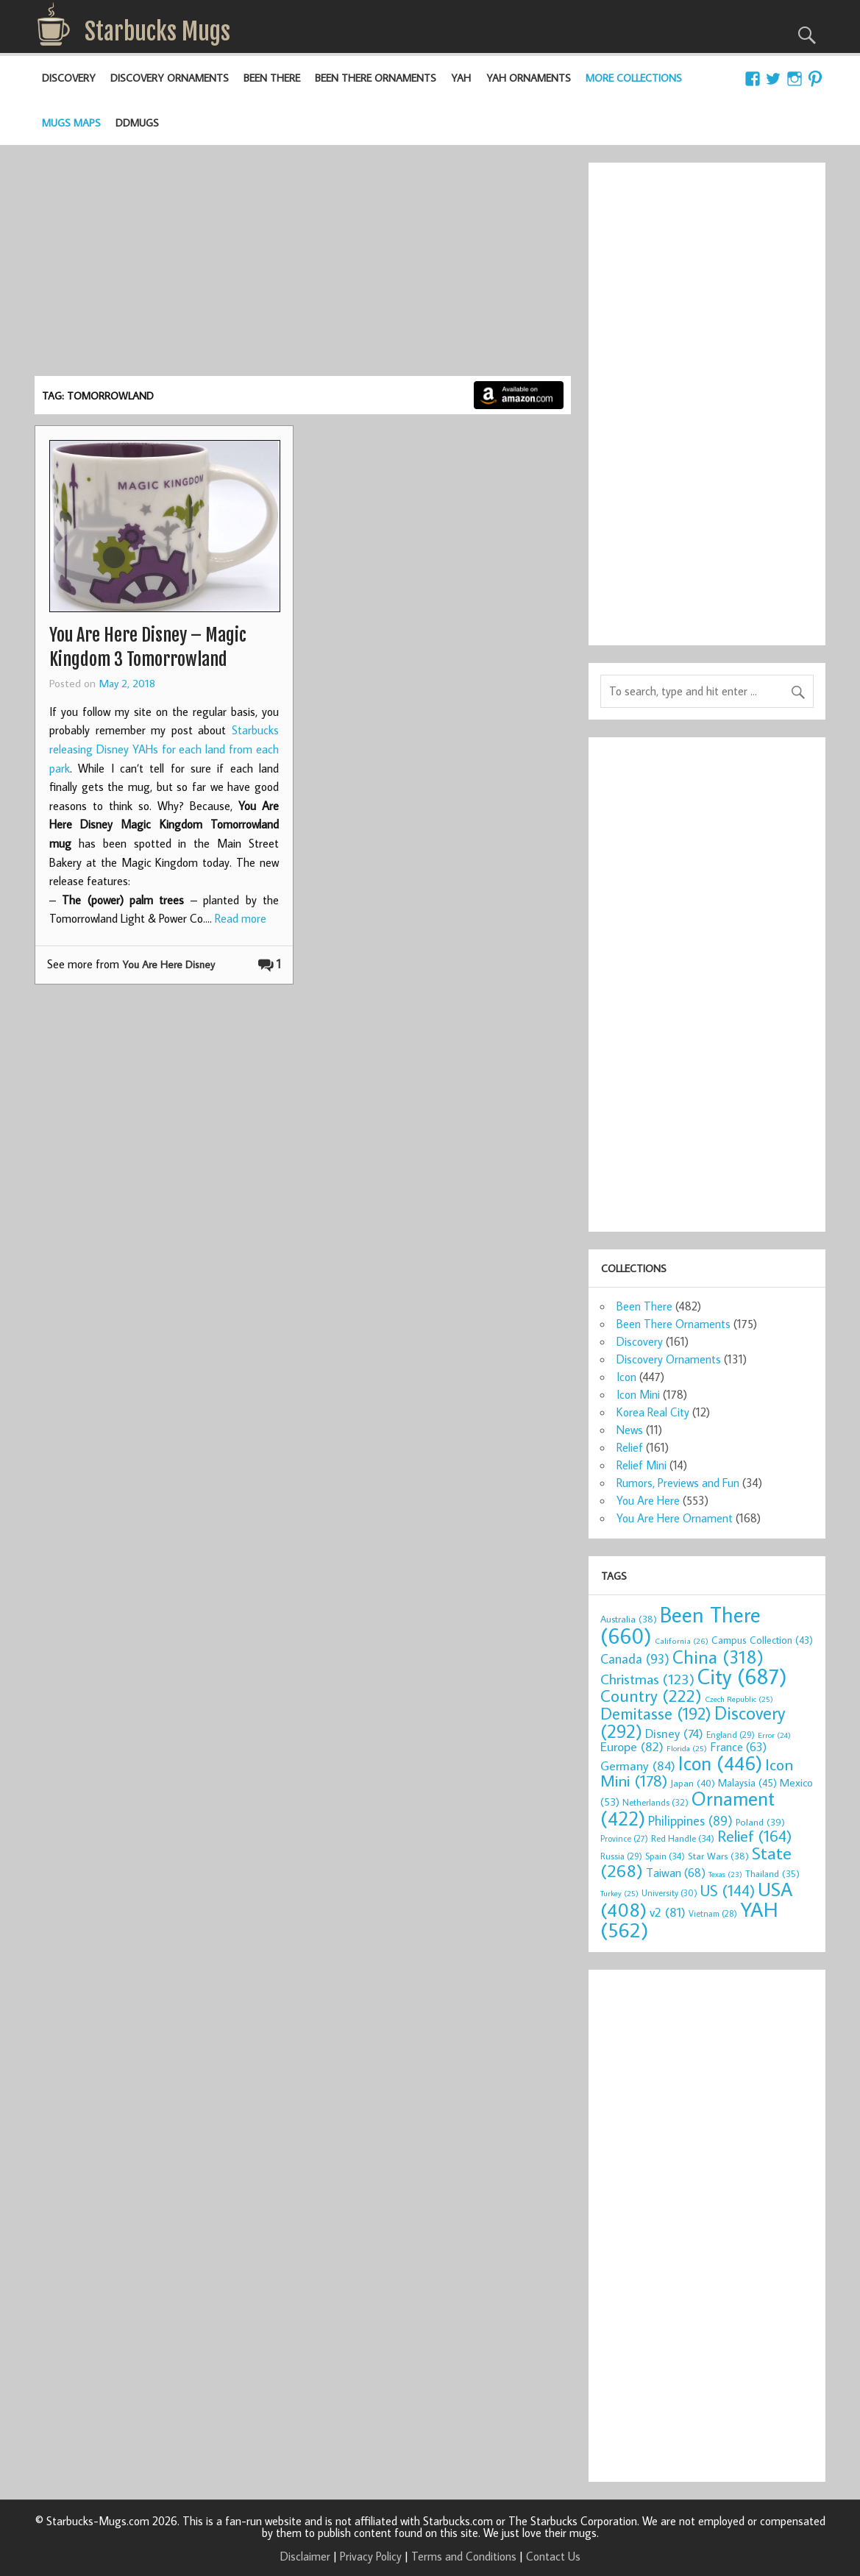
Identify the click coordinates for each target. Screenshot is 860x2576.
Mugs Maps (71, 122)
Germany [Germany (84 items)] (637, 1765)
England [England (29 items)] (730, 1734)
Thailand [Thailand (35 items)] (772, 1873)
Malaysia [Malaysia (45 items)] (747, 1782)
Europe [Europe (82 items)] (632, 1746)
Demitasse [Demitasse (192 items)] (655, 1713)
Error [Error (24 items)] (774, 1735)
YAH (461, 78)
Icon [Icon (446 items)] (720, 1762)
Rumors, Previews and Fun (677, 1482)
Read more (240, 918)
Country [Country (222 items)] (651, 1695)
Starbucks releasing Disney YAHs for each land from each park (164, 749)
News (629, 1429)
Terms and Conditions (463, 2556)
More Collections (634, 78)
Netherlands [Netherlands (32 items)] (655, 1802)
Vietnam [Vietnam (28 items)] (713, 1913)
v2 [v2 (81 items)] (668, 1911)
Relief (629, 1447)
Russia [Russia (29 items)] (621, 1856)
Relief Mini (641, 1465)
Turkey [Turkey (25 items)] (619, 1893)
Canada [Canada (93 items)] (634, 1658)
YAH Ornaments (528, 78)
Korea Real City (652, 1412)
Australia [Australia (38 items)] (628, 1618)
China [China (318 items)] (718, 1656)
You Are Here (648, 1500)
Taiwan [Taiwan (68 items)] (676, 1872)
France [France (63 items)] (738, 1746)
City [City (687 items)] (742, 1676)
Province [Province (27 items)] (624, 1838)
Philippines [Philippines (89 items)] (690, 1820)
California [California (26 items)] (681, 1640)
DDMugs (137, 122)
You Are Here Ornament (674, 1518)
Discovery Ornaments (169, 78)
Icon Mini (638, 1394)
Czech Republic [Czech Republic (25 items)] (739, 1699)
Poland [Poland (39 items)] (760, 1821)
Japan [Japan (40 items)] (692, 1782)
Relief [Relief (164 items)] (754, 1835)
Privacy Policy (371, 2556)
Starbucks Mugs (157, 31)
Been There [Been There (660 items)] (680, 1625)
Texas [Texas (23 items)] (725, 1874)
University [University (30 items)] (669, 1892)
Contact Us (553, 2556)
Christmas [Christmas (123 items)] (647, 1679)
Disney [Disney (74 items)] (674, 1733)
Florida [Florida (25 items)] (687, 1748)
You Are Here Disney (168, 964)
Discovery (69, 78)
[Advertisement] (303, 266)
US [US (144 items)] (727, 1891)
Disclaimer (305, 2556)
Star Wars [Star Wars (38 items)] (718, 1855)
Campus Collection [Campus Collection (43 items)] (762, 1640)
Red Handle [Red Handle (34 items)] (682, 1838)
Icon (626, 1376)
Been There (272, 78)
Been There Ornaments (375, 78)
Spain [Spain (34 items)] (665, 1856)
